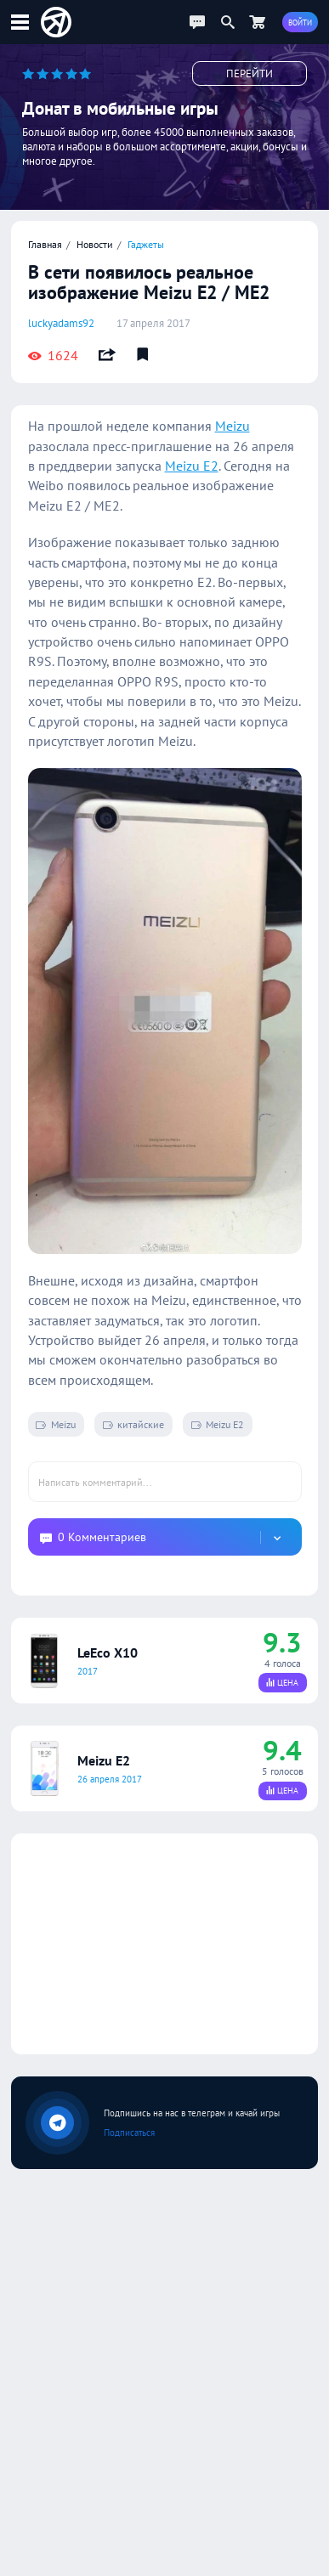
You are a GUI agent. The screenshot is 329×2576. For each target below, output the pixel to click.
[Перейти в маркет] (256, 22)
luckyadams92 (61, 323)
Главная (45, 244)
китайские (133, 1424)
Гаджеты (146, 244)
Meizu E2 (191, 465)
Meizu (232, 425)
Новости (95, 244)
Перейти (249, 73)
